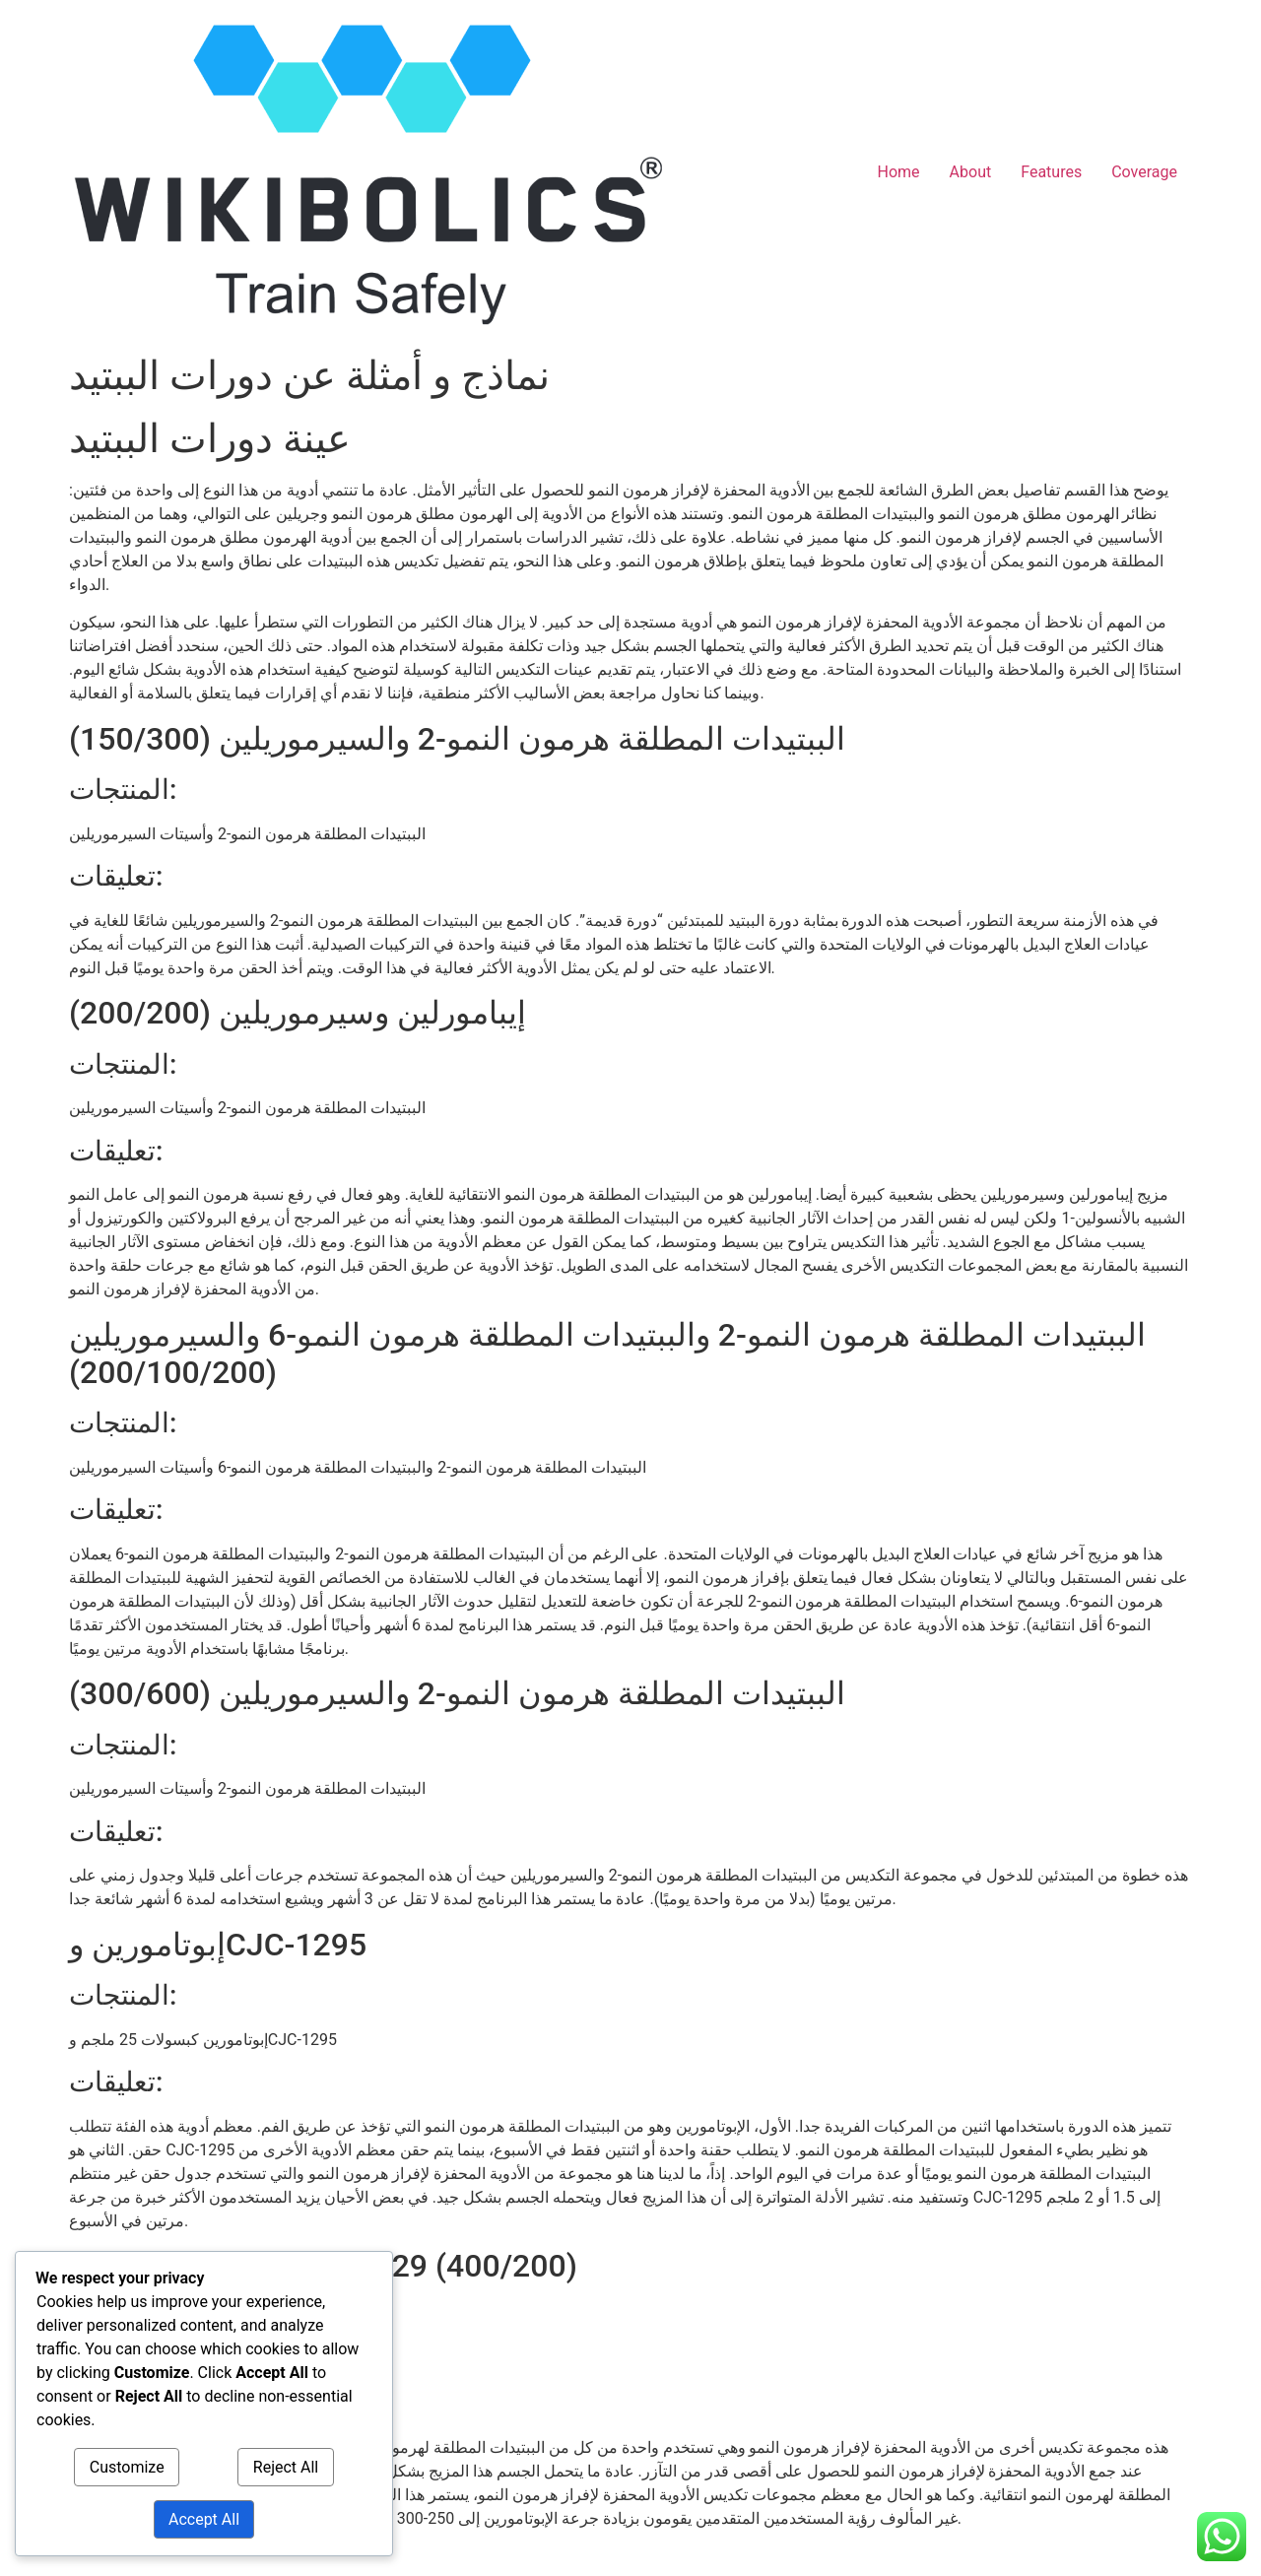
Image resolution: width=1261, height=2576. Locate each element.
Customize (127, 2467)
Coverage (1144, 172)
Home (899, 172)
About (971, 172)
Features (1051, 172)
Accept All (203, 2519)
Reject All (285, 2467)
